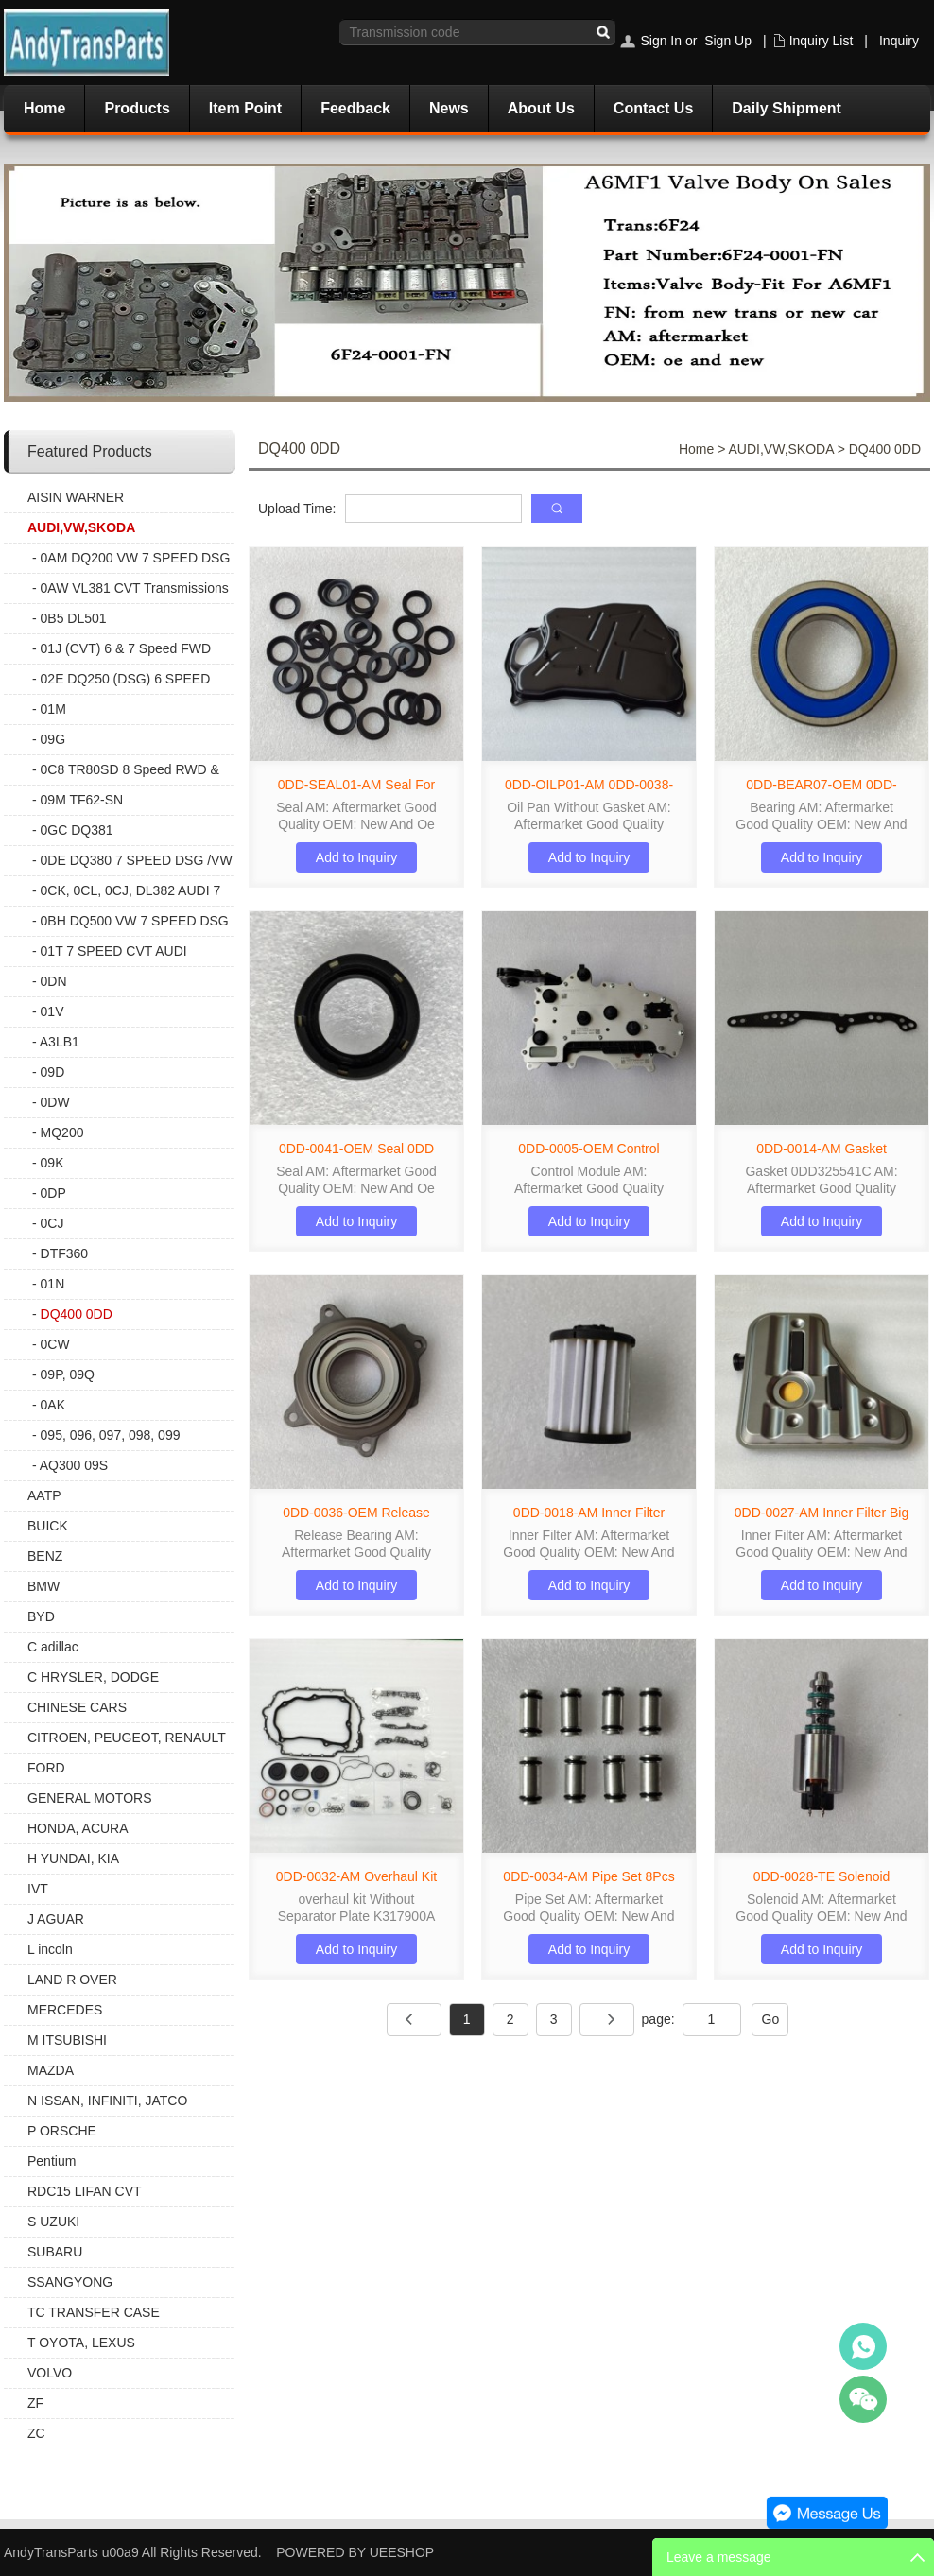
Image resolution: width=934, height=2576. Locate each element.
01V (52, 1011)
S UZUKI (53, 2221)
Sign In (661, 40)
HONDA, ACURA (78, 1828)
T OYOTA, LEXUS (81, 2342)
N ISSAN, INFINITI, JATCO (107, 2100)
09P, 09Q (68, 1374)
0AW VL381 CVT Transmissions (135, 588)
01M (53, 709)
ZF (35, 2403)
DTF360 (65, 1253)
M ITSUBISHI (67, 2040)
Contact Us (653, 108)
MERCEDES (64, 2009)
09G (53, 739)
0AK (53, 1404)
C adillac (52, 1646)
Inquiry (899, 40)
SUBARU (54, 2251)
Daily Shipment (786, 108)
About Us (541, 108)
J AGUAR (55, 1919)
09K (52, 1162)
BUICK (47, 1525)
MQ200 (62, 1132)
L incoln (50, 1949)
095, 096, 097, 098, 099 (111, 1435)
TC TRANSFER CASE (93, 2312)
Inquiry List (821, 40)
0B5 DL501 (74, 618)
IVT (37, 1888)
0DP (53, 1193)
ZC (36, 2433)
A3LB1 (59, 1041)
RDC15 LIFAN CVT (84, 2191)
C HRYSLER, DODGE (93, 1677)
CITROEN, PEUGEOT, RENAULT (126, 1737)
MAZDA (50, 2070)
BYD (41, 1616)
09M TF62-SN (82, 799)
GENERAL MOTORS (89, 1798)
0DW (55, 1102)
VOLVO (49, 2372)
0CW (55, 1344)
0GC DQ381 (77, 830)
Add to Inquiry (356, 857)
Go (771, 2019)
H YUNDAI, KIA (73, 1858)
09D (53, 1072)
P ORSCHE (61, 2130)
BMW (43, 1586)
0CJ (52, 1223)
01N (53, 1283)
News (449, 108)
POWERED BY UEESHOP (355, 2552)
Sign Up (728, 40)
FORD (46, 1767)
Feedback (355, 108)
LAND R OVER (72, 1979)
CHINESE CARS (77, 1707)
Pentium (51, 2161)
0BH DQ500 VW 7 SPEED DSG (135, 920)
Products (136, 108)
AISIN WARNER (75, 497)
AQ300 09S (74, 1465)
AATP (44, 1495)
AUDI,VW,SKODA (81, 527)
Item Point (245, 108)
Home (44, 108)
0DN (54, 981)
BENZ (44, 1556)
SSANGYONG (69, 2282)
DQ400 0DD (76, 1314)
